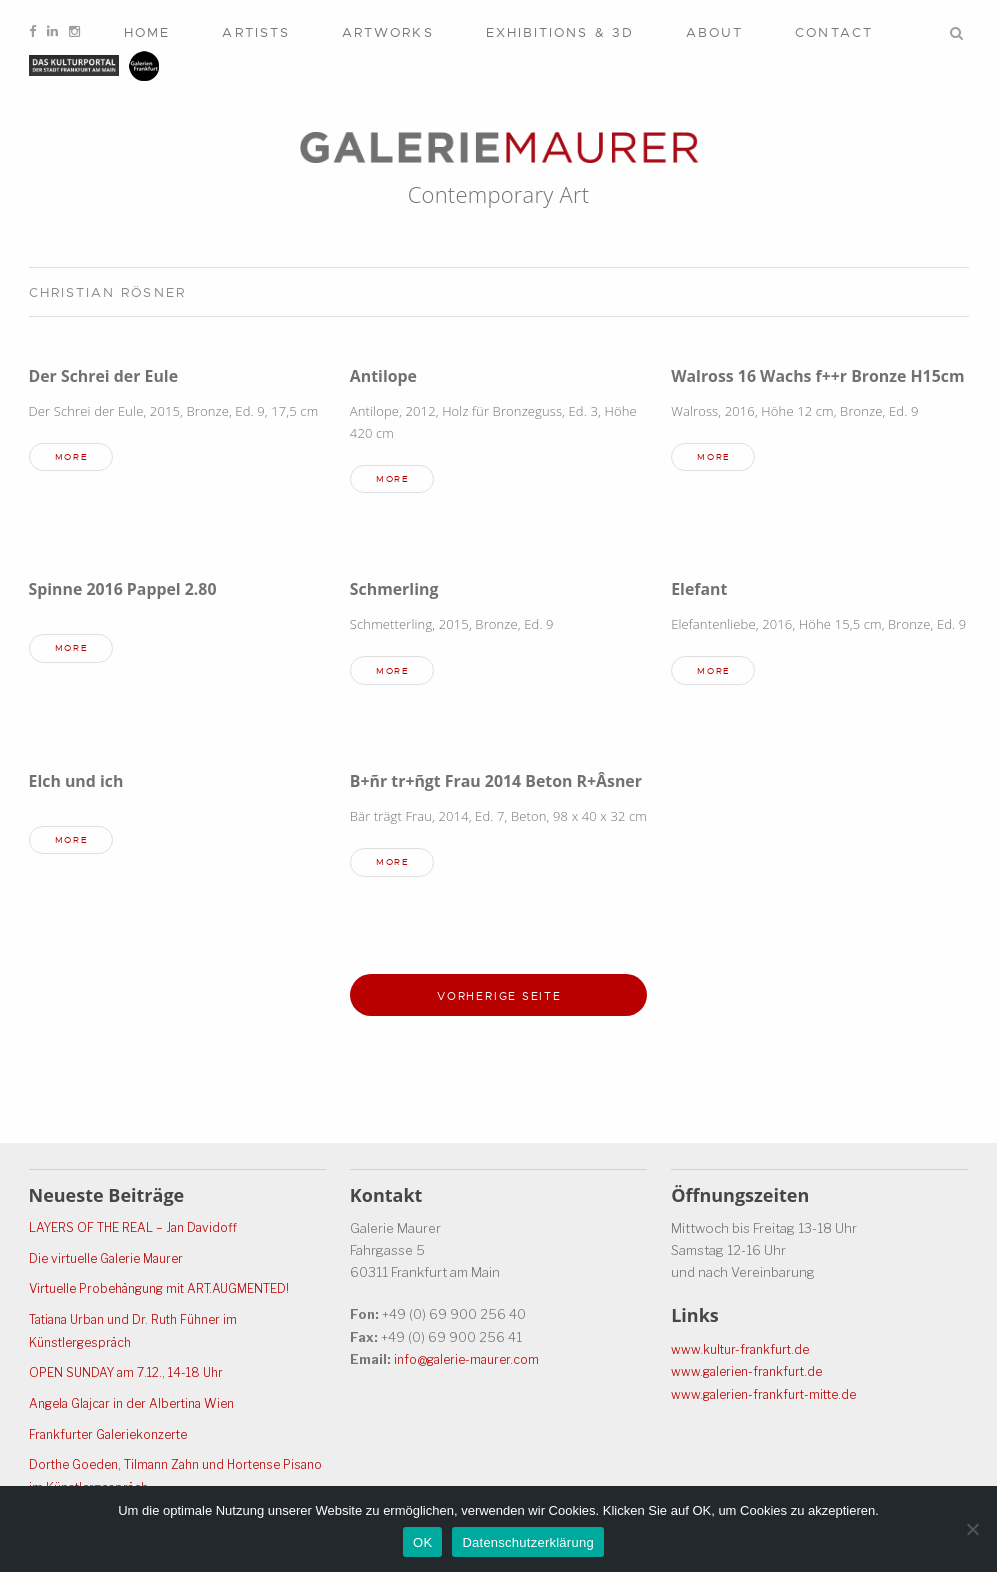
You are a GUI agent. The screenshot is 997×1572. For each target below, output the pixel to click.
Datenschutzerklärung (527, 1542)
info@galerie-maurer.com (472, 1364)
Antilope (386, 375)
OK (422, 1542)
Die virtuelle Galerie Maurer (112, 1263)
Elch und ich (80, 784)
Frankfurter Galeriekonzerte (115, 1435)
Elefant (701, 591)
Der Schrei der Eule (109, 375)
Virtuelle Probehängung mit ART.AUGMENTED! (171, 1293)
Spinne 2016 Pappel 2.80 (130, 591)
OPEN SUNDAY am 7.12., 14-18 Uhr (132, 1375)
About (714, 32)
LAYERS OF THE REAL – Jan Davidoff (140, 1233)
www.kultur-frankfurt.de (744, 1354)
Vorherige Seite (500, 1026)
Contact (834, 32)
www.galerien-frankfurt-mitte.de (770, 1398)
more (75, 458)
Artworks (388, 32)
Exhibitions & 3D (560, 32)
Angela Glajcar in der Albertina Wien (139, 1405)
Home (147, 32)
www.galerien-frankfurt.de (751, 1376)
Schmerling (397, 591)
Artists (256, 32)
